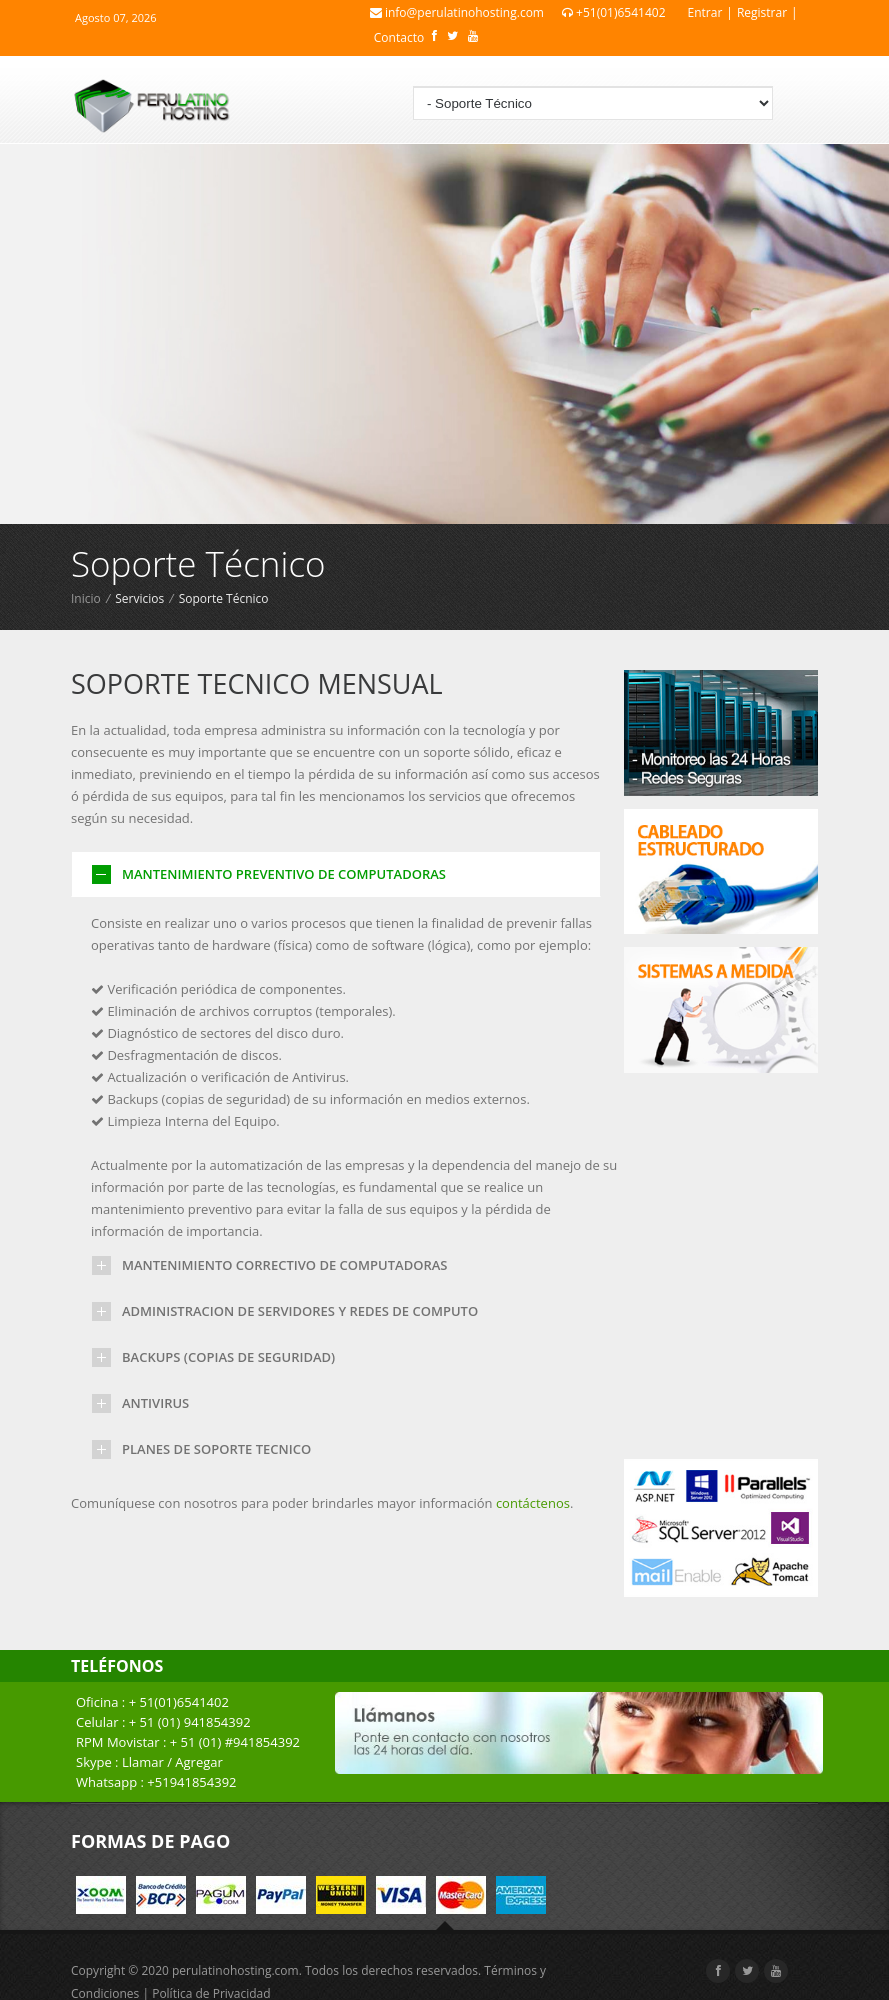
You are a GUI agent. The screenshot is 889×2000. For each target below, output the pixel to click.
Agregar (199, 1762)
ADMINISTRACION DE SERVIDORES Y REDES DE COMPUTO (300, 1311)
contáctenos (533, 1503)
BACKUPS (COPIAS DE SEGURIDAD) (228, 1357)
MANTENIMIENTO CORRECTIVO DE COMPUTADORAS (284, 1265)
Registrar (762, 12)
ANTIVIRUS (155, 1403)
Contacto (399, 37)
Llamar (143, 1762)
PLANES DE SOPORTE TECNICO (216, 1449)
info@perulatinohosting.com (457, 12)
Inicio (86, 598)
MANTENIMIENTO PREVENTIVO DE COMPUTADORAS (284, 874)
